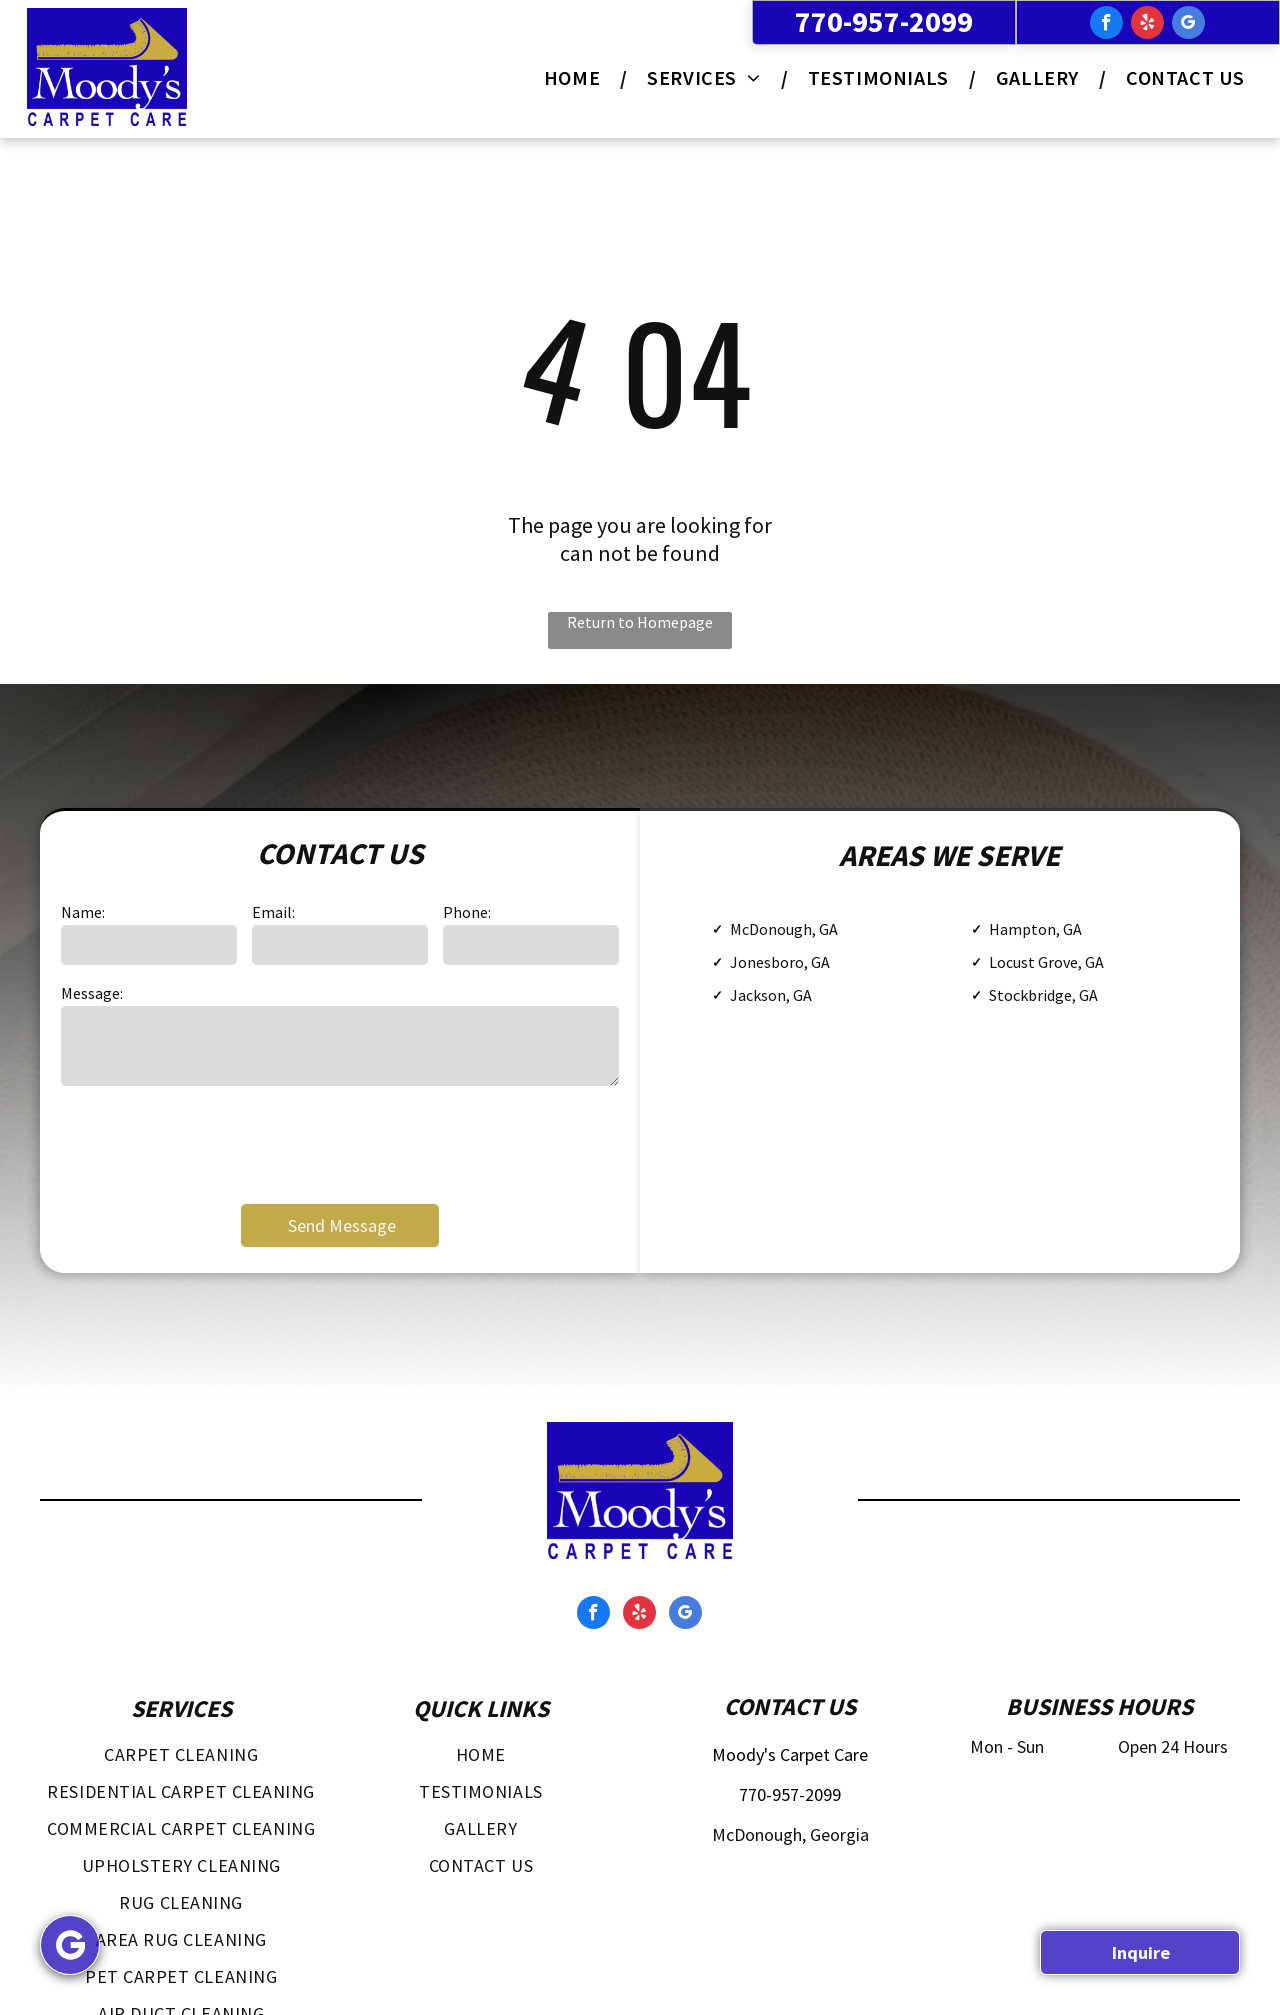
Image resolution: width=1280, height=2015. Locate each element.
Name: (83, 912)
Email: (273, 912)
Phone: (467, 912)
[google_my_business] (1188, 25)
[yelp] (1147, 25)
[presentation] (213, 1143)
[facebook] (1106, 25)
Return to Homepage (640, 622)
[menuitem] (575, 77)
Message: (92, 993)
